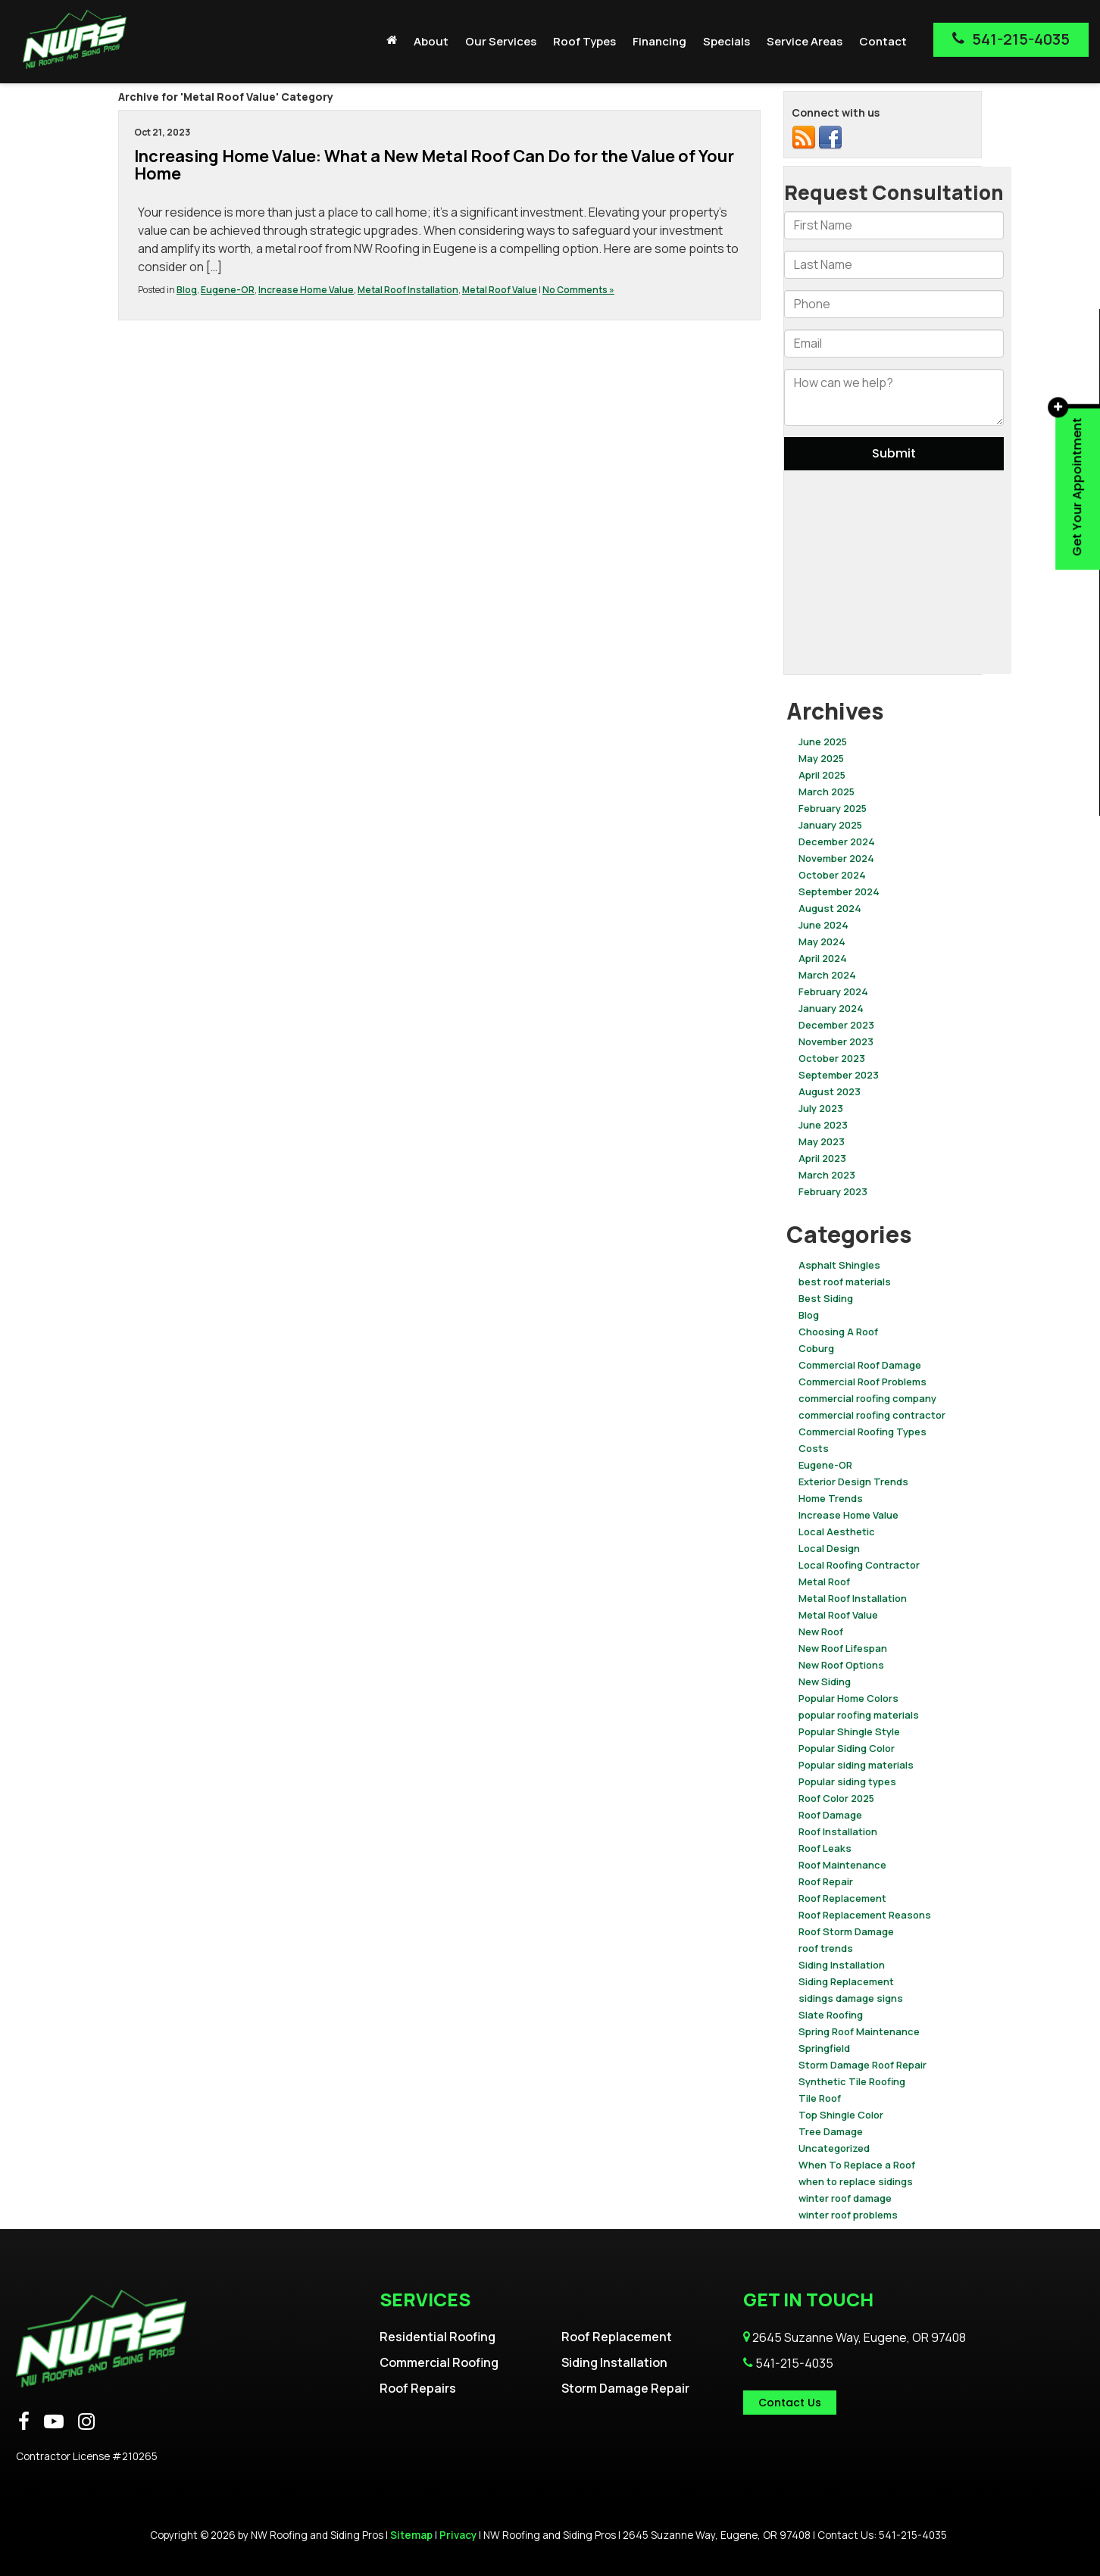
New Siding (824, 1681)
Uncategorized (834, 2148)
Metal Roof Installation (408, 289)
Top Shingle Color (840, 2115)
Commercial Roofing (439, 2362)
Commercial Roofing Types (862, 1431)
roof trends (825, 1948)
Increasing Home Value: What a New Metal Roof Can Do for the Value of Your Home (434, 165)
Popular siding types (847, 1781)
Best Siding (825, 1298)
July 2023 (820, 1108)
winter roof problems (848, 2215)
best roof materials (844, 1281)
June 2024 (823, 925)
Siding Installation (841, 1965)
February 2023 (832, 1191)
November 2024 (836, 858)
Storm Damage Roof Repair (862, 2065)
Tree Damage (830, 2131)
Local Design (829, 1548)
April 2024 (822, 958)
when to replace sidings (855, 2181)
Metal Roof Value (499, 289)
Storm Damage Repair (625, 2388)
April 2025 (821, 775)
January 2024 (831, 1008)
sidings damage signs (850, 1998)
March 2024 (827, 975)
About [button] (431, 41)
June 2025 (822, 741)
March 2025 (826, 791)
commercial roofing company (867, 1398)
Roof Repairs (418, 2388)
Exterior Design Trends (853, 1481)
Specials (726, 41)
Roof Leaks (825, 1848)
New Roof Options (841, 1665)
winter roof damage (845, 2198)
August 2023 (829, 1091)
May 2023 (821, 1141)
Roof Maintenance (842, 1865)
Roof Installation (837, 1831)
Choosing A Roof (838, 1331)
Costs (813, 1448)
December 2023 (836, 1025)
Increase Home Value (306, 289)
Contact (883, 41)
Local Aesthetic (836, 1531)
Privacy (458, 2535)
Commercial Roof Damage (859, 1365)
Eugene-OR (228, 289)
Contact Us (789, 2402)
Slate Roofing (830, 2015)
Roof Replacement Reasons (864, 1915)
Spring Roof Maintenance (859, 2031)
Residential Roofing (437, 2336)
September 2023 (838, 1075)
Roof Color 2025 (836, 1798)
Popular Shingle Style (849, 1731)
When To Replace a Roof (856, 2165)
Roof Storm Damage (846, 1931)
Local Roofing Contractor (859, 1565)
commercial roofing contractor (871, 1415)
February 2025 (832, 808)
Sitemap (411, 2535)
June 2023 (823, 1125)
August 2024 (829, 908)
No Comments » (578, 289)
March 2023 (826, 1175)
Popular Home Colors (848, 1698)
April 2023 (822, 1158)
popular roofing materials (858, 1715)
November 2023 (835, 1041)
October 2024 (832, 875)
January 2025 (830, 825)
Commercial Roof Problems (862, 1381)
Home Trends (830, 1498)
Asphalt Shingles (839, 1265)
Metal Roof (824, 1581)
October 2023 (831, 1058)
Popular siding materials (856, 1765)
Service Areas (804, 41)
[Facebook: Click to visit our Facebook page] (24, 2422)
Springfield (824, 2048)
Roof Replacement (842, 1898)
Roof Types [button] (584, 41)
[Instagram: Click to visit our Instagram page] (86, 2422)
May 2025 (821, 758)
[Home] (391, 40)
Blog (187, 289)
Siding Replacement (846, 1981)
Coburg (816, 1348)
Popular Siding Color (846, 1748)
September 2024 (839, 891)
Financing (659, 41)
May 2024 (821, 941)
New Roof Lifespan (842, 1648)
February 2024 (833, 991)
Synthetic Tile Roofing (851, 2081)
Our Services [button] (500, 41)
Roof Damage (830, 1815)
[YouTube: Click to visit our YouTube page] (54, 2422)
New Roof (820, 1631)
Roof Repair (825, 1881)
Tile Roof (819, 2098)
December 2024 (836, 841)
